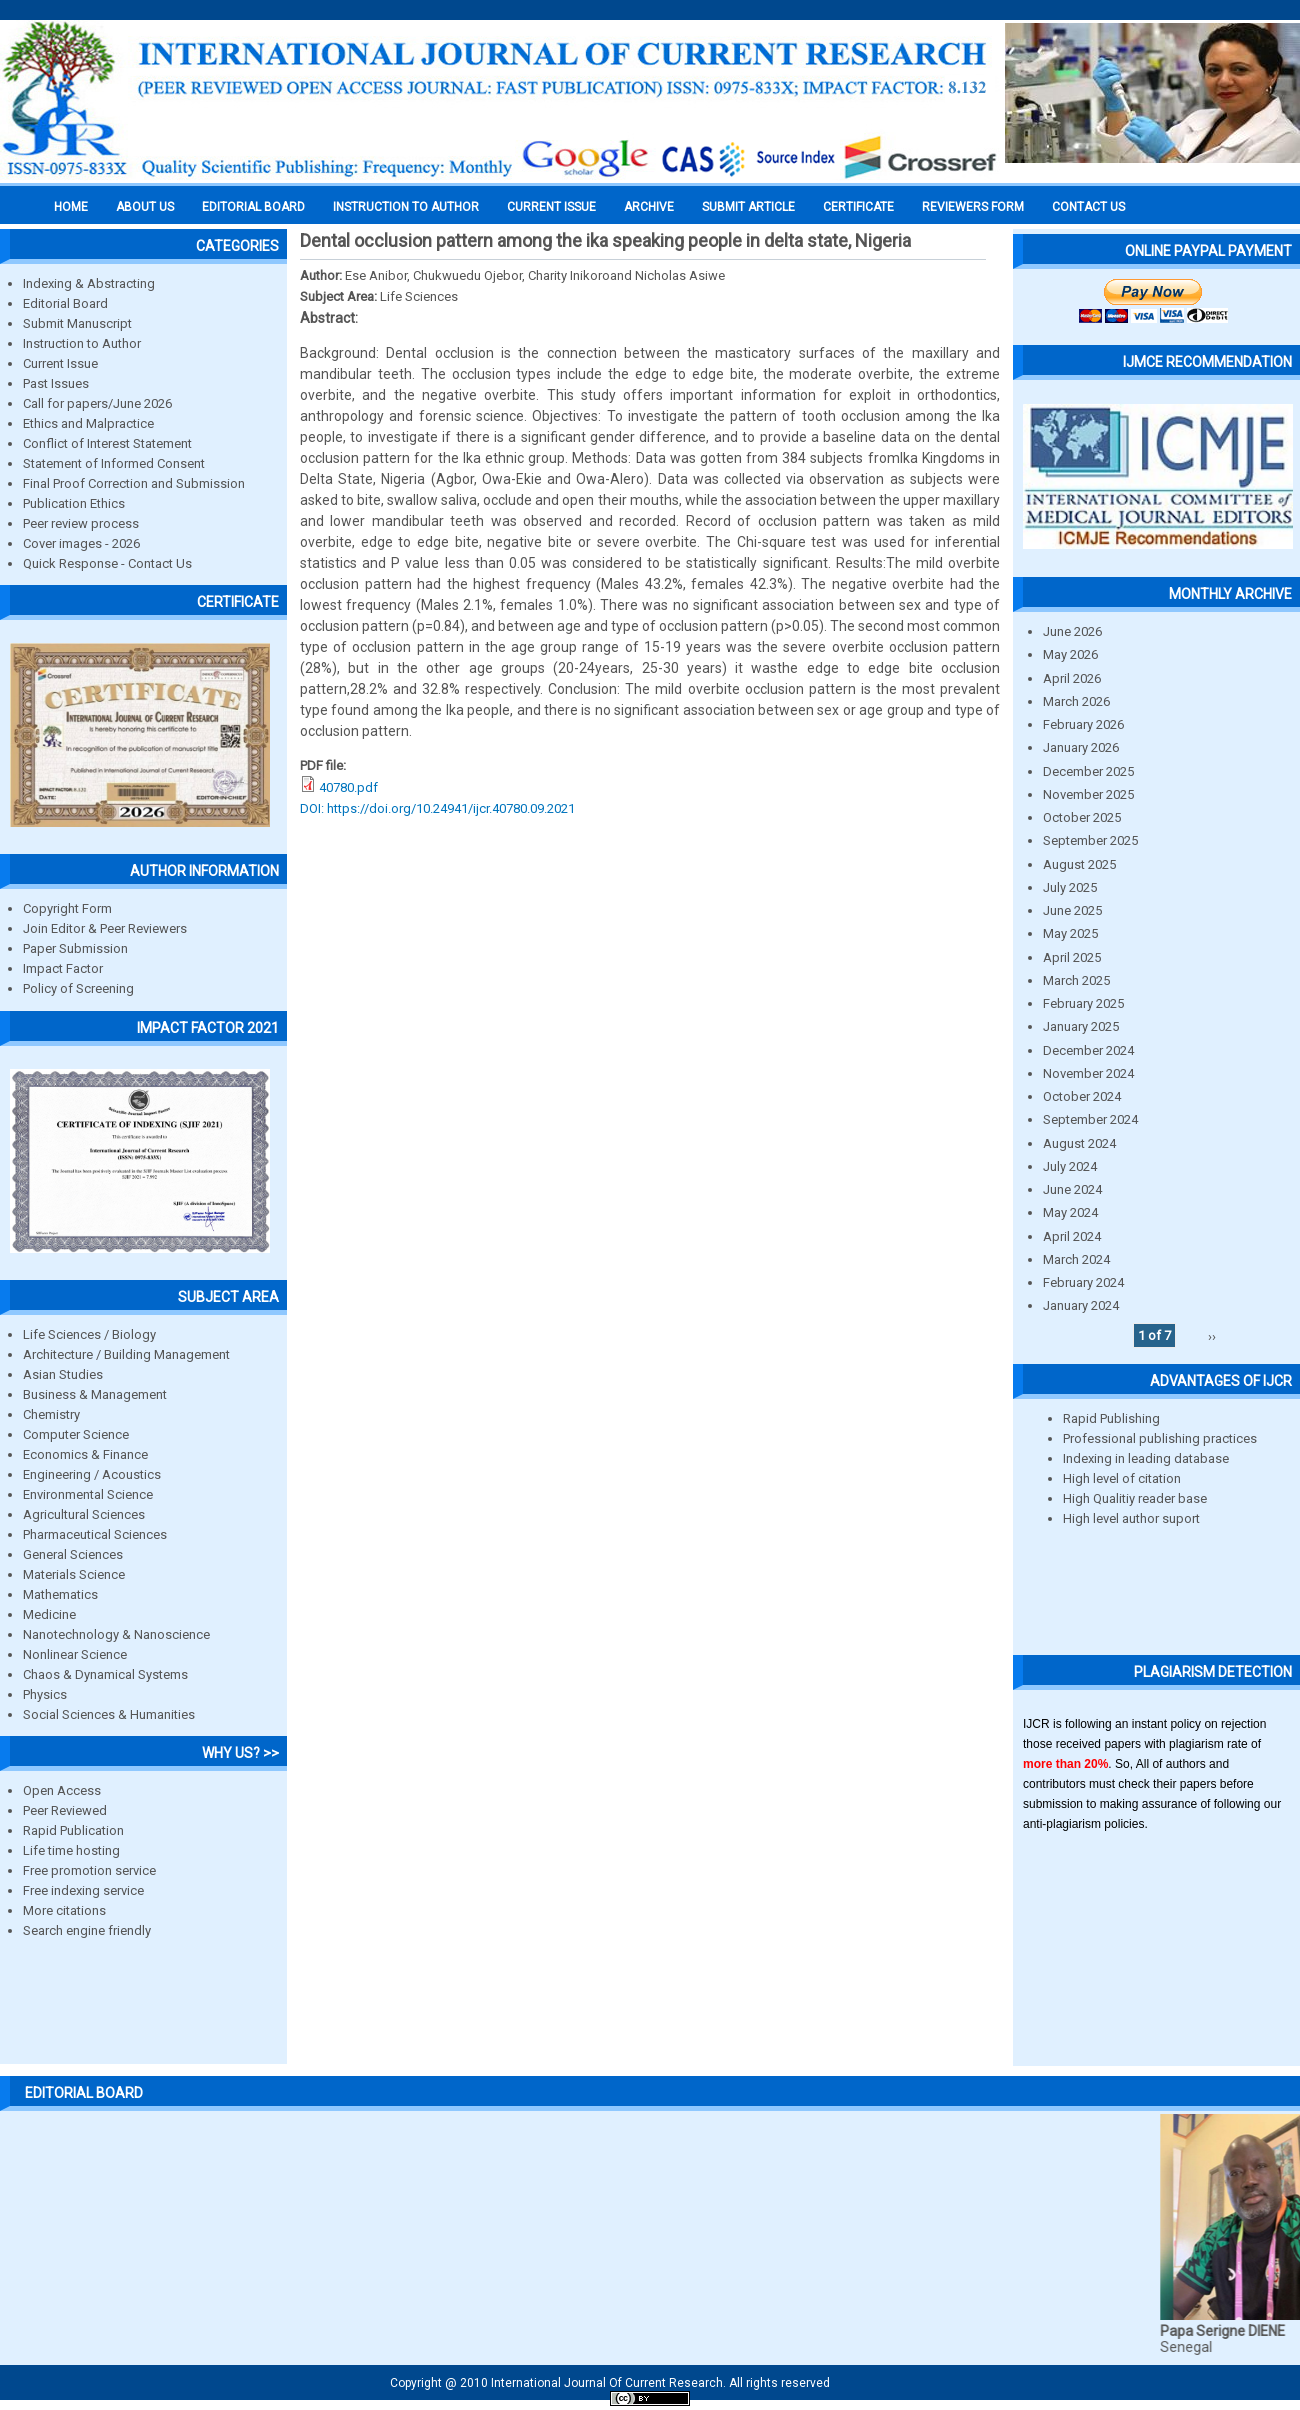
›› (1212, 1335)
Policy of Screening (78, 988)
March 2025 (1076, 980)
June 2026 (1072, 631)
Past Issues (56, 383)
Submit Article (748, 207)
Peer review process (81, 523)
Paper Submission (75, 948)
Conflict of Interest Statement (107, 443)
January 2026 (1081, 747)
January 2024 (1081, 1305)
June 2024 (1072, 1189)
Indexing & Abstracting (89, 283)
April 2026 (1072, 678)
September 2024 (1090, 1119)
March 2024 (1076, 1259)
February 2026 (1083, 724)
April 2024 (1072, 1236)
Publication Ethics (74, 503)
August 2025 (1079, 864)
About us (145, 207)
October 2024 (1082, 1096)
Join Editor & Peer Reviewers (105, 928)
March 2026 (1076, 701)
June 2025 (1072, 910)
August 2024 (1079, 1143)
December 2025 (1088, 771)
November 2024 (1088, 1073)
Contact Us (1088, 207)
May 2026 (1070, 654)
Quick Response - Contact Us (107, 563)
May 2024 (1070, 1212)
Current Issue (551, 207)
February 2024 (1083, 1282)
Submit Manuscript (77, 323)
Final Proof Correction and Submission (134, 483)
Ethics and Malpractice (88, 423)
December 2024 (1088, 1050)
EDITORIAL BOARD (253, 207)
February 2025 (1083, 1003)
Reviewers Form (973, 207)
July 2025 (1070, 887)
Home (71, 207)
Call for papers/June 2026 (97, 403)
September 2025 (1090, 840)
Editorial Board (65, 303)
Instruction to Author (82, 343)
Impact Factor (63, 968)
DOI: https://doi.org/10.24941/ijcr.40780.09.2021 (437, 808)
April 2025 (1072, 957)
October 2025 (1082, 817)
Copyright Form (67, 908)
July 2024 (1070, 1166)
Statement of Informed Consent (114, 463)
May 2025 (1070, 933)
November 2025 (1088, 794)
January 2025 (1081, 1026)
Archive (649, 207)
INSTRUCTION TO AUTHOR (406, 207)
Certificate (858, 207)
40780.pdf (348, 787)
